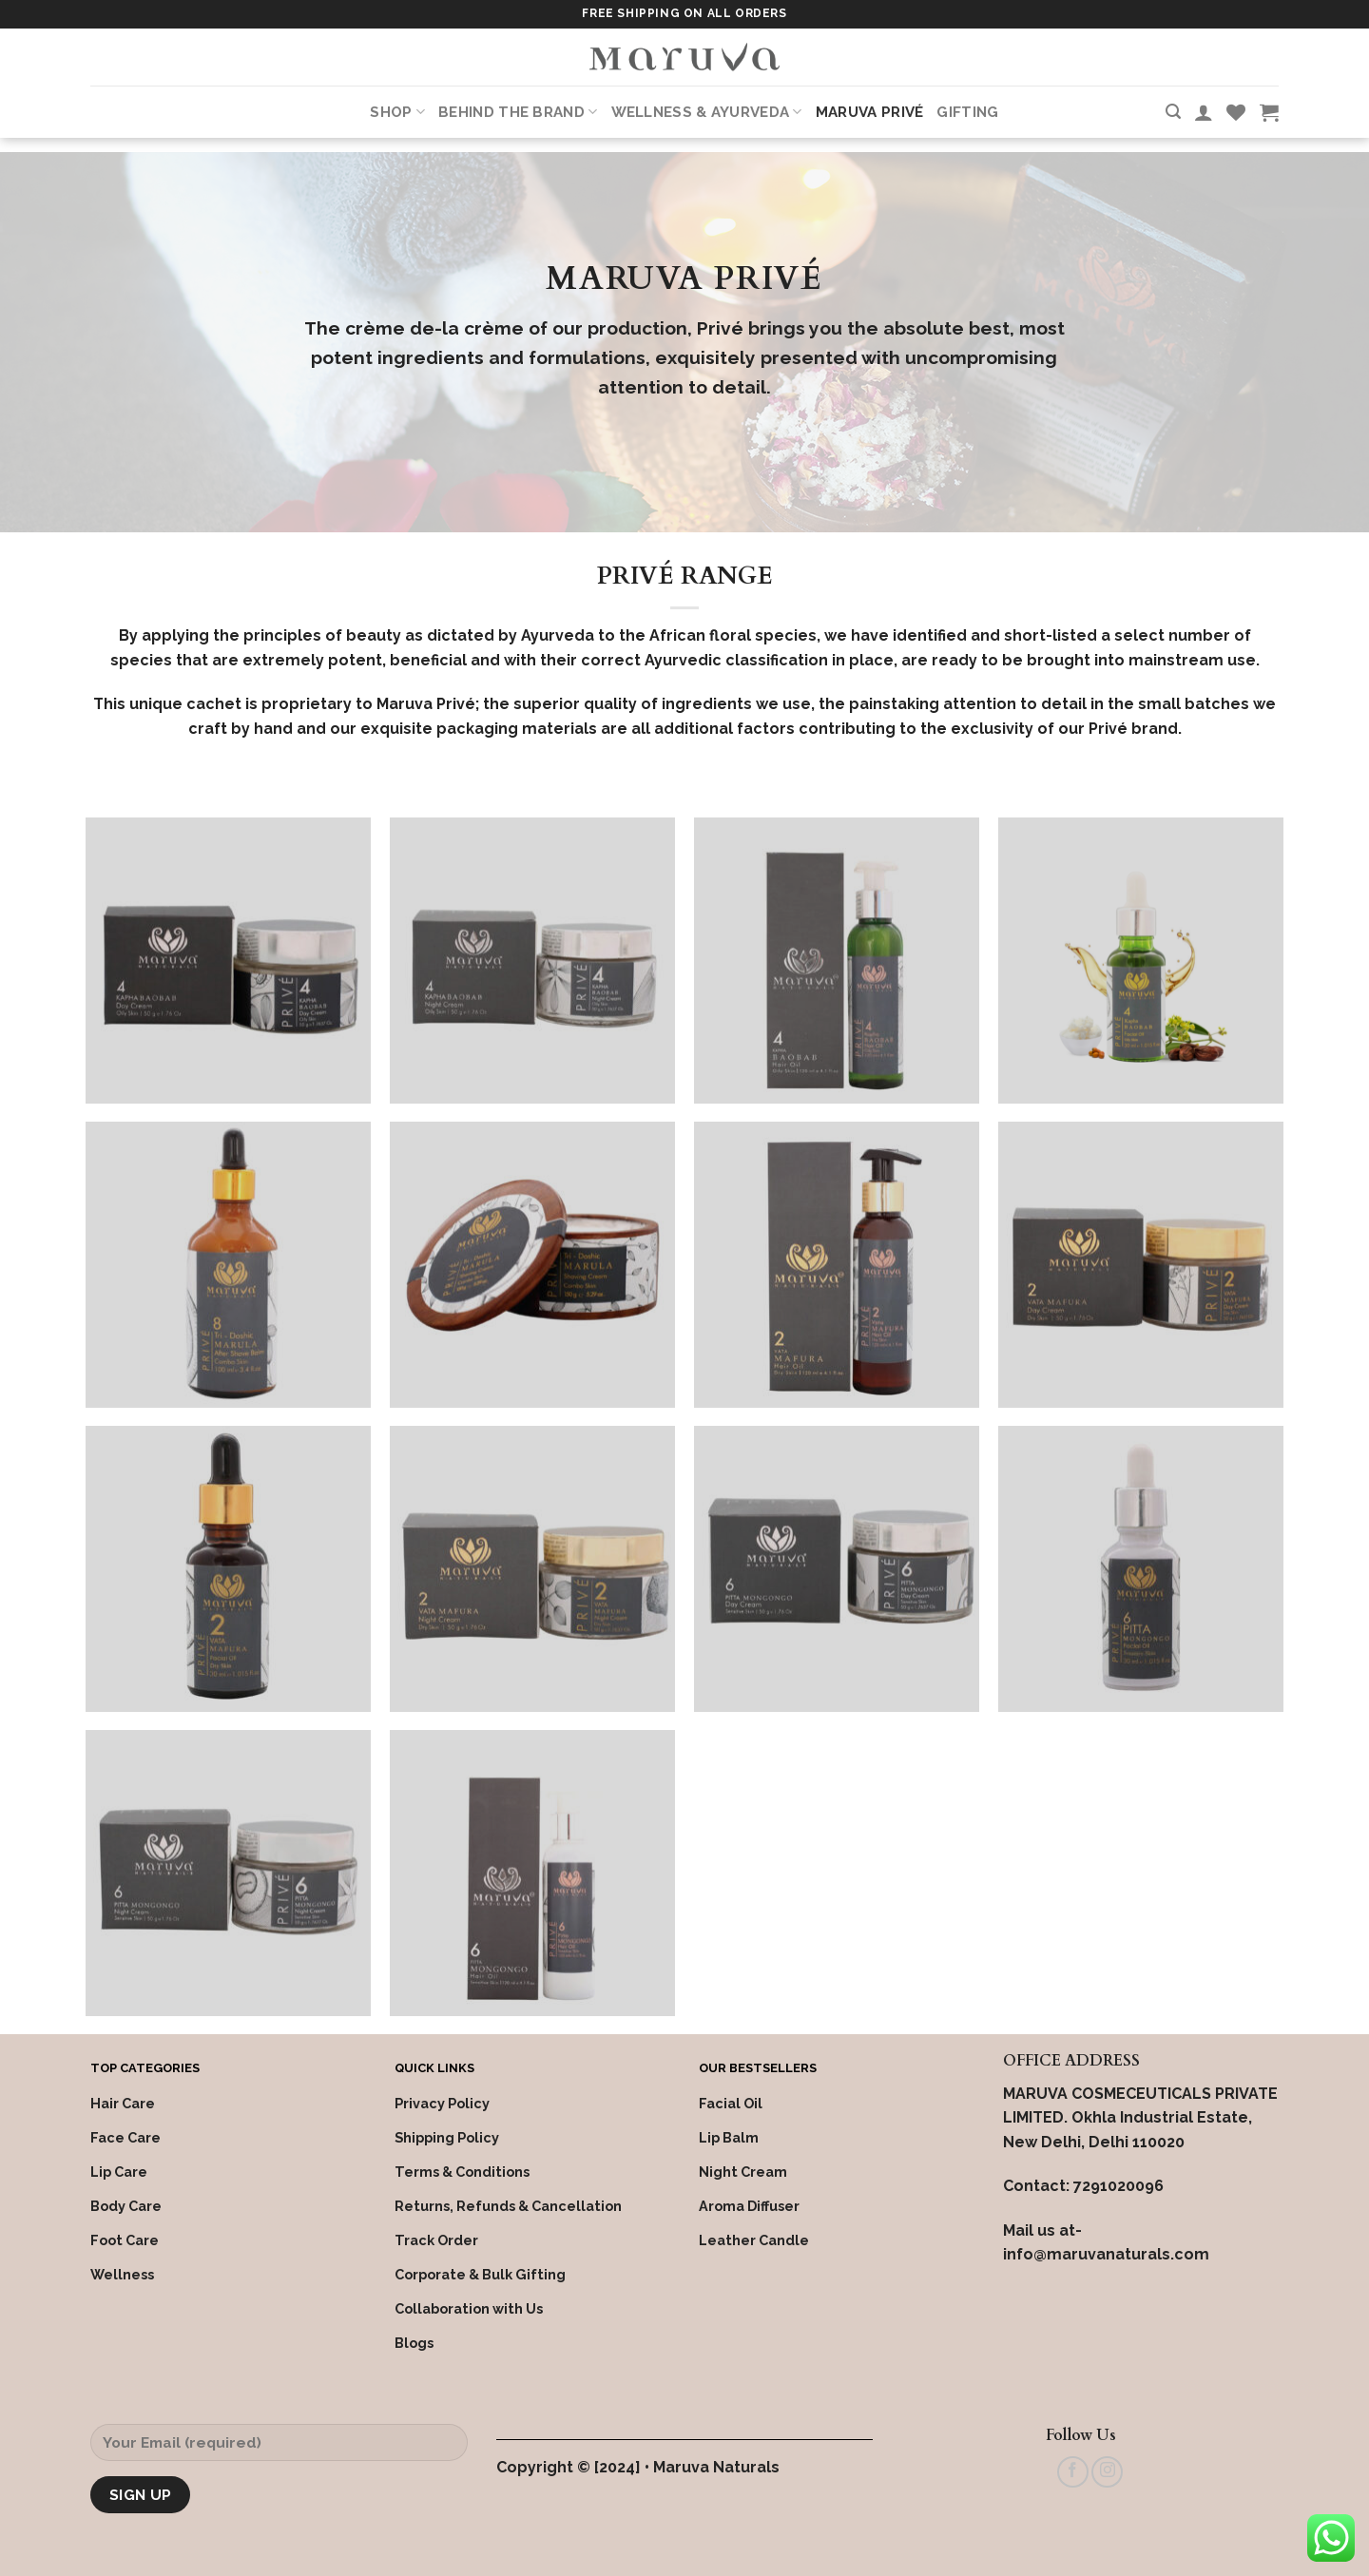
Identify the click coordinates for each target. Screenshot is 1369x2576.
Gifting (967, 112)
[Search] (1173, 111)
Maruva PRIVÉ (870, 112)
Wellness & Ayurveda (706, 112)
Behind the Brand (517, 112)
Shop (397, 112)
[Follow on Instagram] (1107, 2472)
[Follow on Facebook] (1073, 2472)
